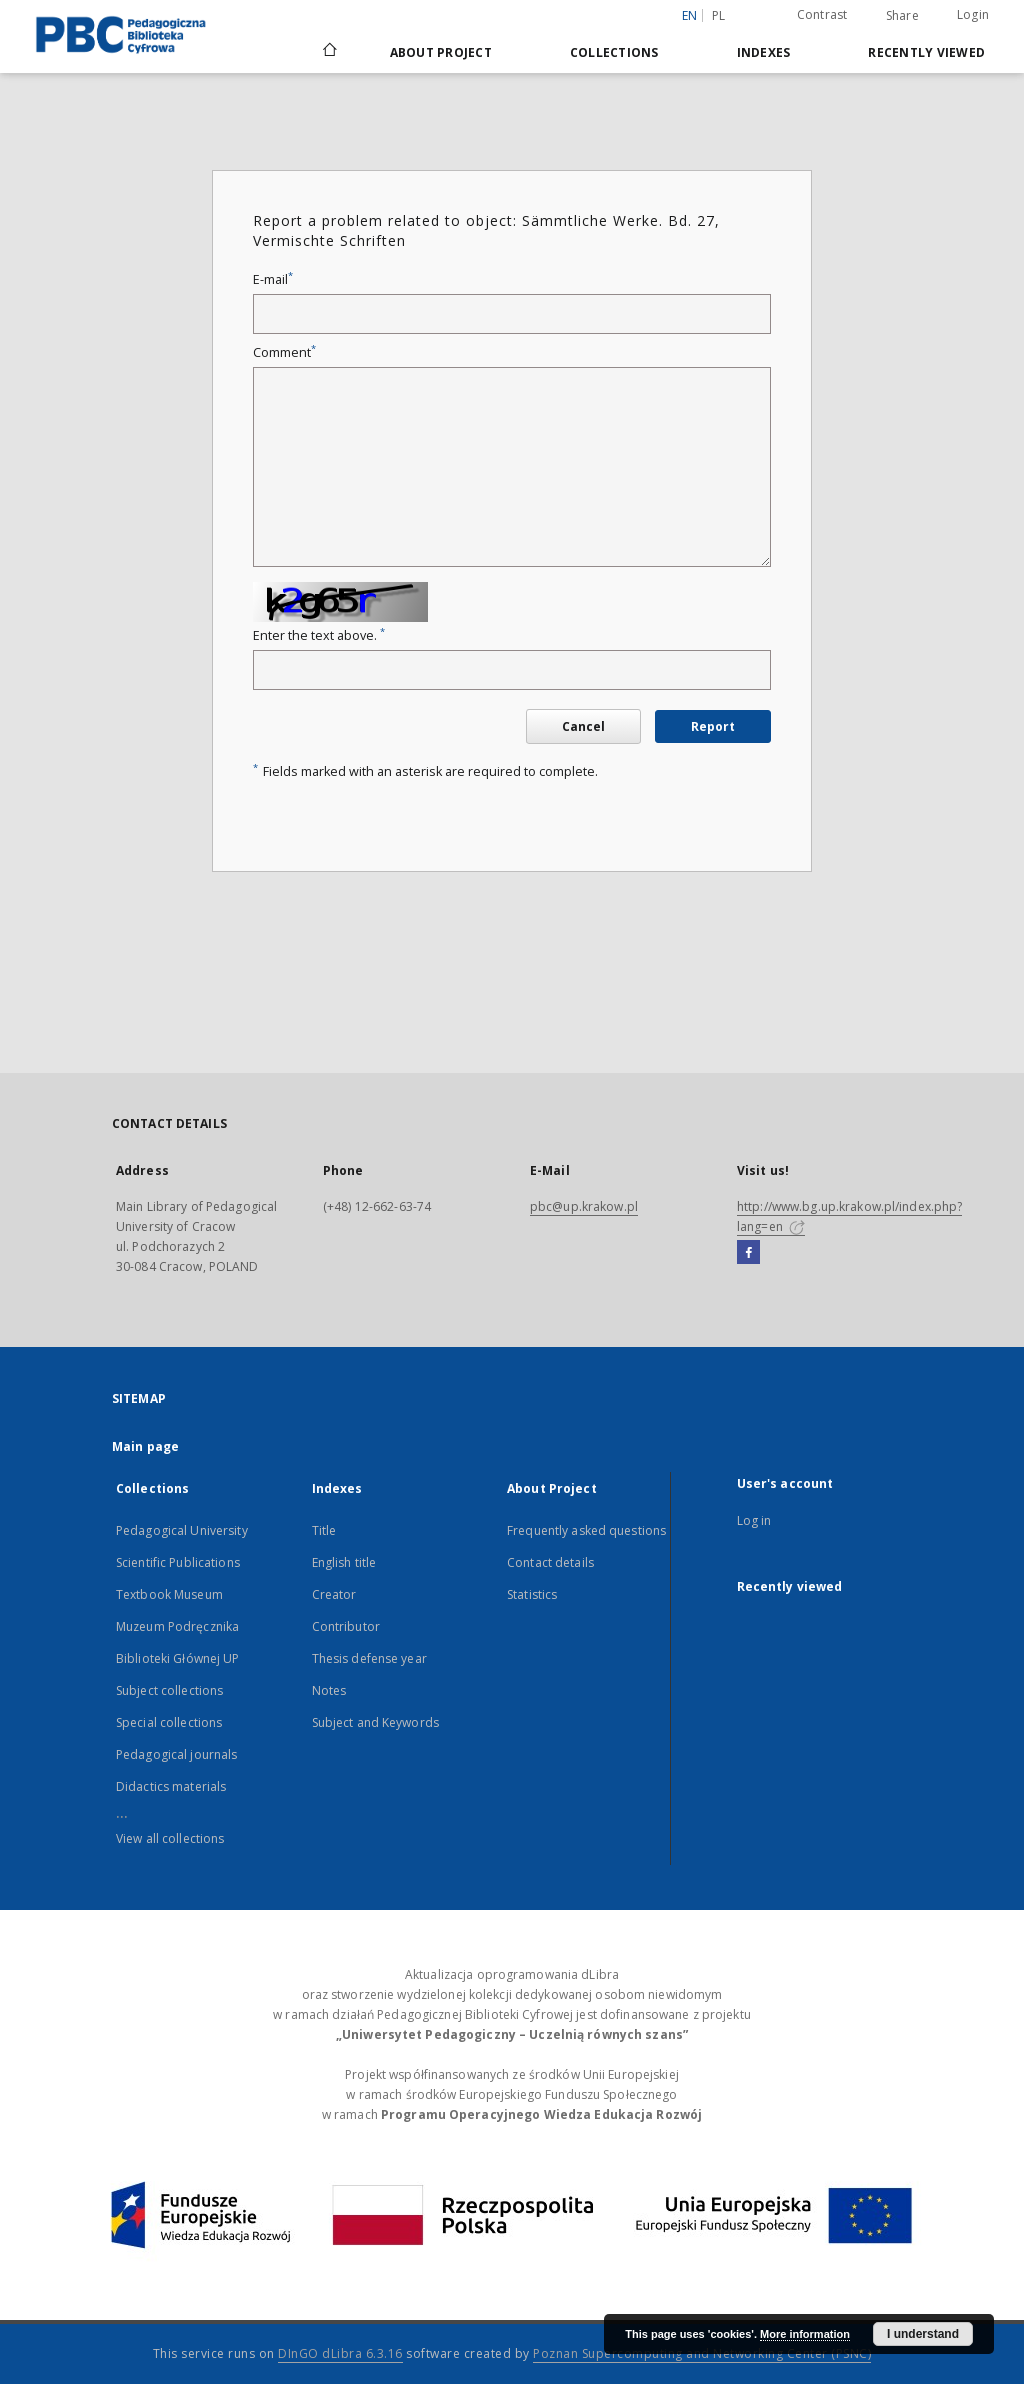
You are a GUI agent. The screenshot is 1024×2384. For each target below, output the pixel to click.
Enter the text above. (319, 635)
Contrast (822, 14)
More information (805, 2334)
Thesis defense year (369, 1658)
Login (973, 14)
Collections (614, 52)
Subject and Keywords (375, 1722)
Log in (754, 1520)
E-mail (273, 279)
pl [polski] (719, 15)
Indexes (764, 52)
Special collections (169, 1722)
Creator (334, 1594)
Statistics (532, 1594)
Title (324, 1530)
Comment (284, 352)
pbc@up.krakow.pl (584, 1206)
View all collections (170, 1838)
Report (713, 726)
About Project (441, 52)
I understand (923, 2334)
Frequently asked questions (586, 1530)
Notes (329, 1690)
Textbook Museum (169, 1594)
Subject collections (169, 1690)
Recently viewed (926, 52)
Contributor (346, 1626)
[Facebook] (748, 1253)
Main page (145, 1446)
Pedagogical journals (176, 1754)
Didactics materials (171, 1786)
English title (344, 1562)
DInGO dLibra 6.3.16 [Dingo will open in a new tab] (340, 2353)
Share (902, 16)
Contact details (550, 1562)
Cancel (583, 726)
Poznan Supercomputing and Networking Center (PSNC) (702, 2353)
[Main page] (328, 52)
